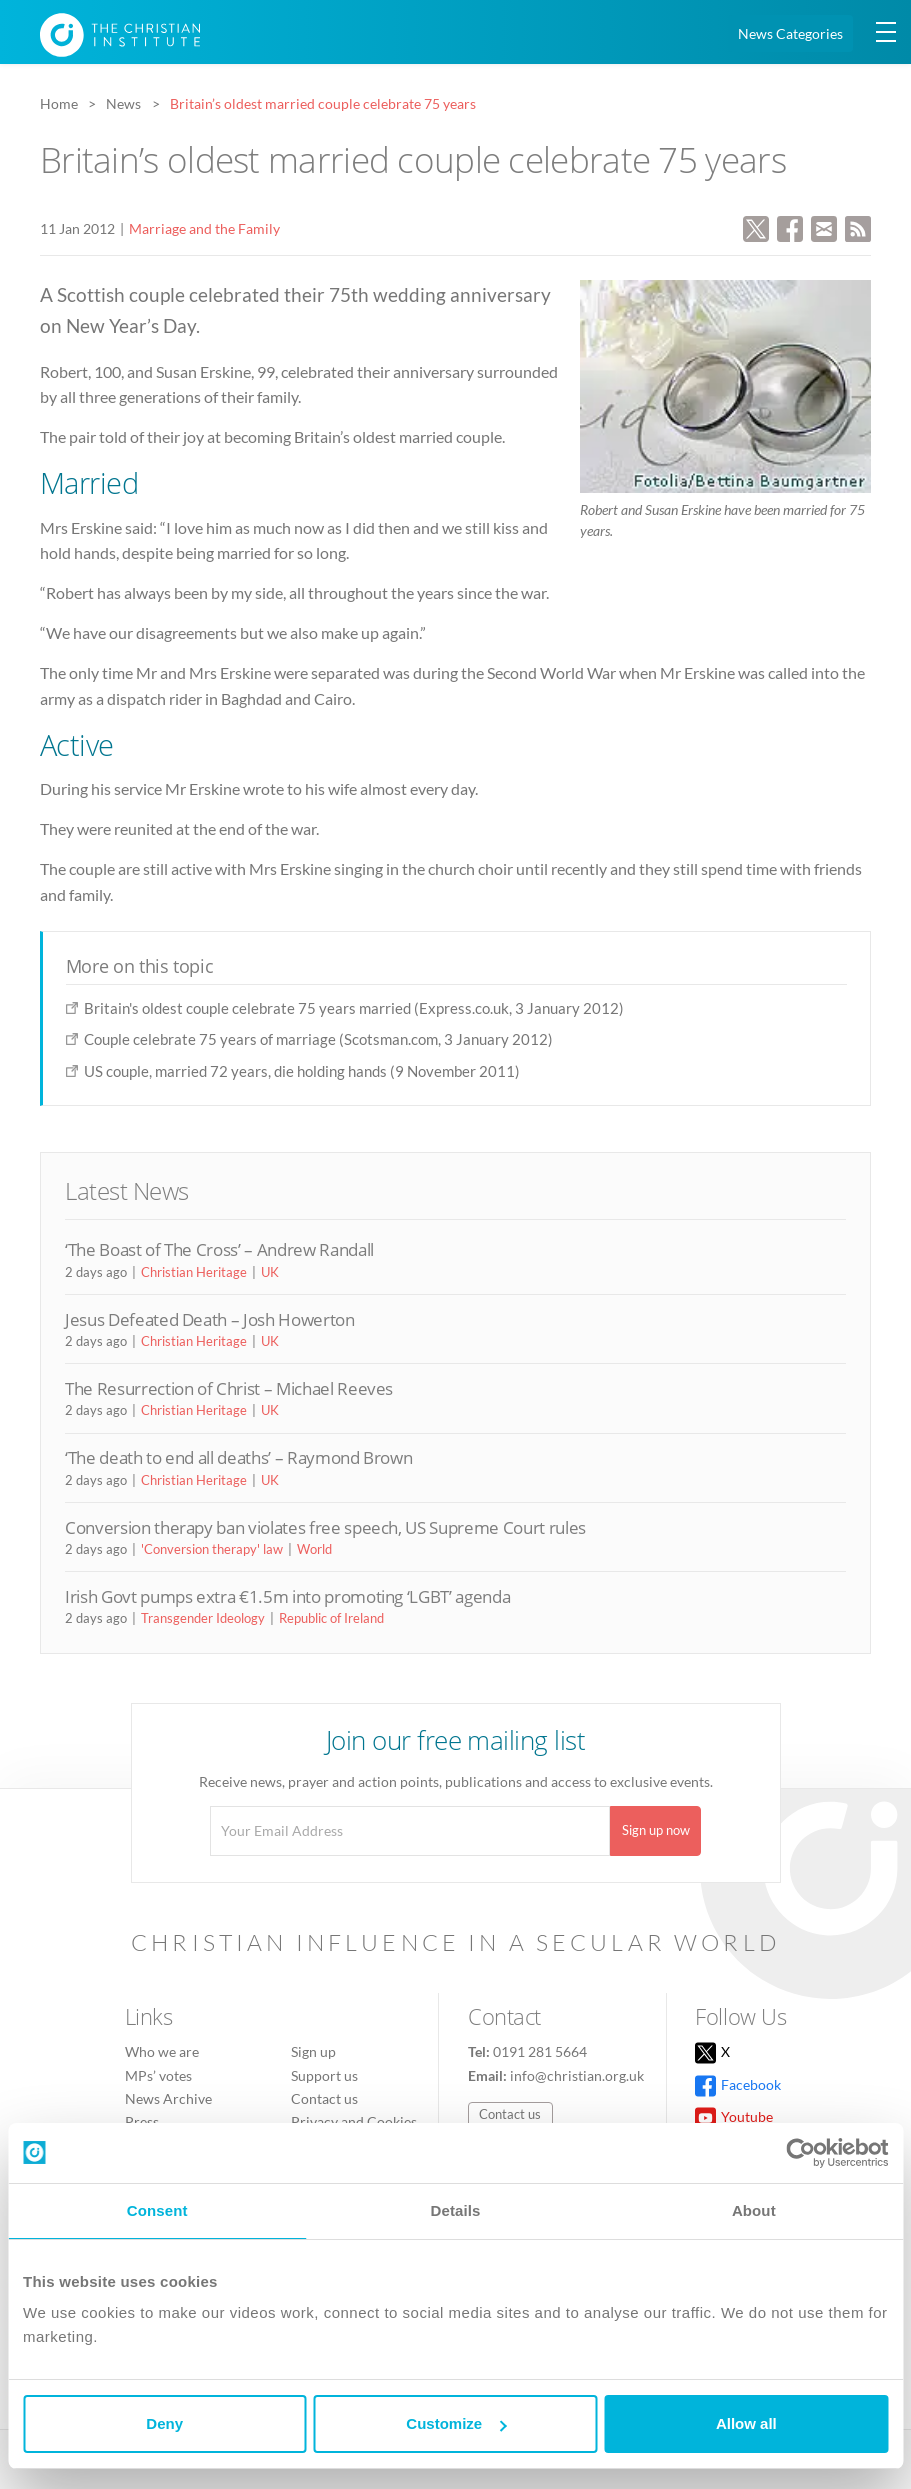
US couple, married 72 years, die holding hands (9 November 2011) (302, 1071)
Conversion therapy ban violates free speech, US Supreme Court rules (325, 1527)
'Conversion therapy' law (212, 1549)
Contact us (324, 2098)
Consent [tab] (157, 2210)
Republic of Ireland (331, 1618)
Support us (324, 2075)
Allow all (746, 2423)
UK (270, 1272)
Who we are (162, 2051)
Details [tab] (456, 2210)
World (314, 1549)
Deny (164, 2423)
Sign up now (656, 1830)
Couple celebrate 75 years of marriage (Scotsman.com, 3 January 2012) (318, 1039)
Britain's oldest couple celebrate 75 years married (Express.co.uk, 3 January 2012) (354, 1008)
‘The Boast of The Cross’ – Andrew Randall (219, 1249)
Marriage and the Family (204, 228)
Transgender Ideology (203, 1618)
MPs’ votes (158, 2075)
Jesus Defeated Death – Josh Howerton (210, 1319)
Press (142, 2121)
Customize (456, 2423)
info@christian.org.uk (577, 2075)
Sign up (313, 2051)
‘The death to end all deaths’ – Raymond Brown (238, 1457)
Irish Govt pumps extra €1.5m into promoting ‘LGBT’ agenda (287, 1596)
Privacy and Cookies (354, 2121)
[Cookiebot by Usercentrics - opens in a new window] (800, 2153)
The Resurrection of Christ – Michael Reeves (229, 1388)
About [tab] (754, 2210)
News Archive (168, 2098)
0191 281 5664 (540, 2051)
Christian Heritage (194, 1272)
